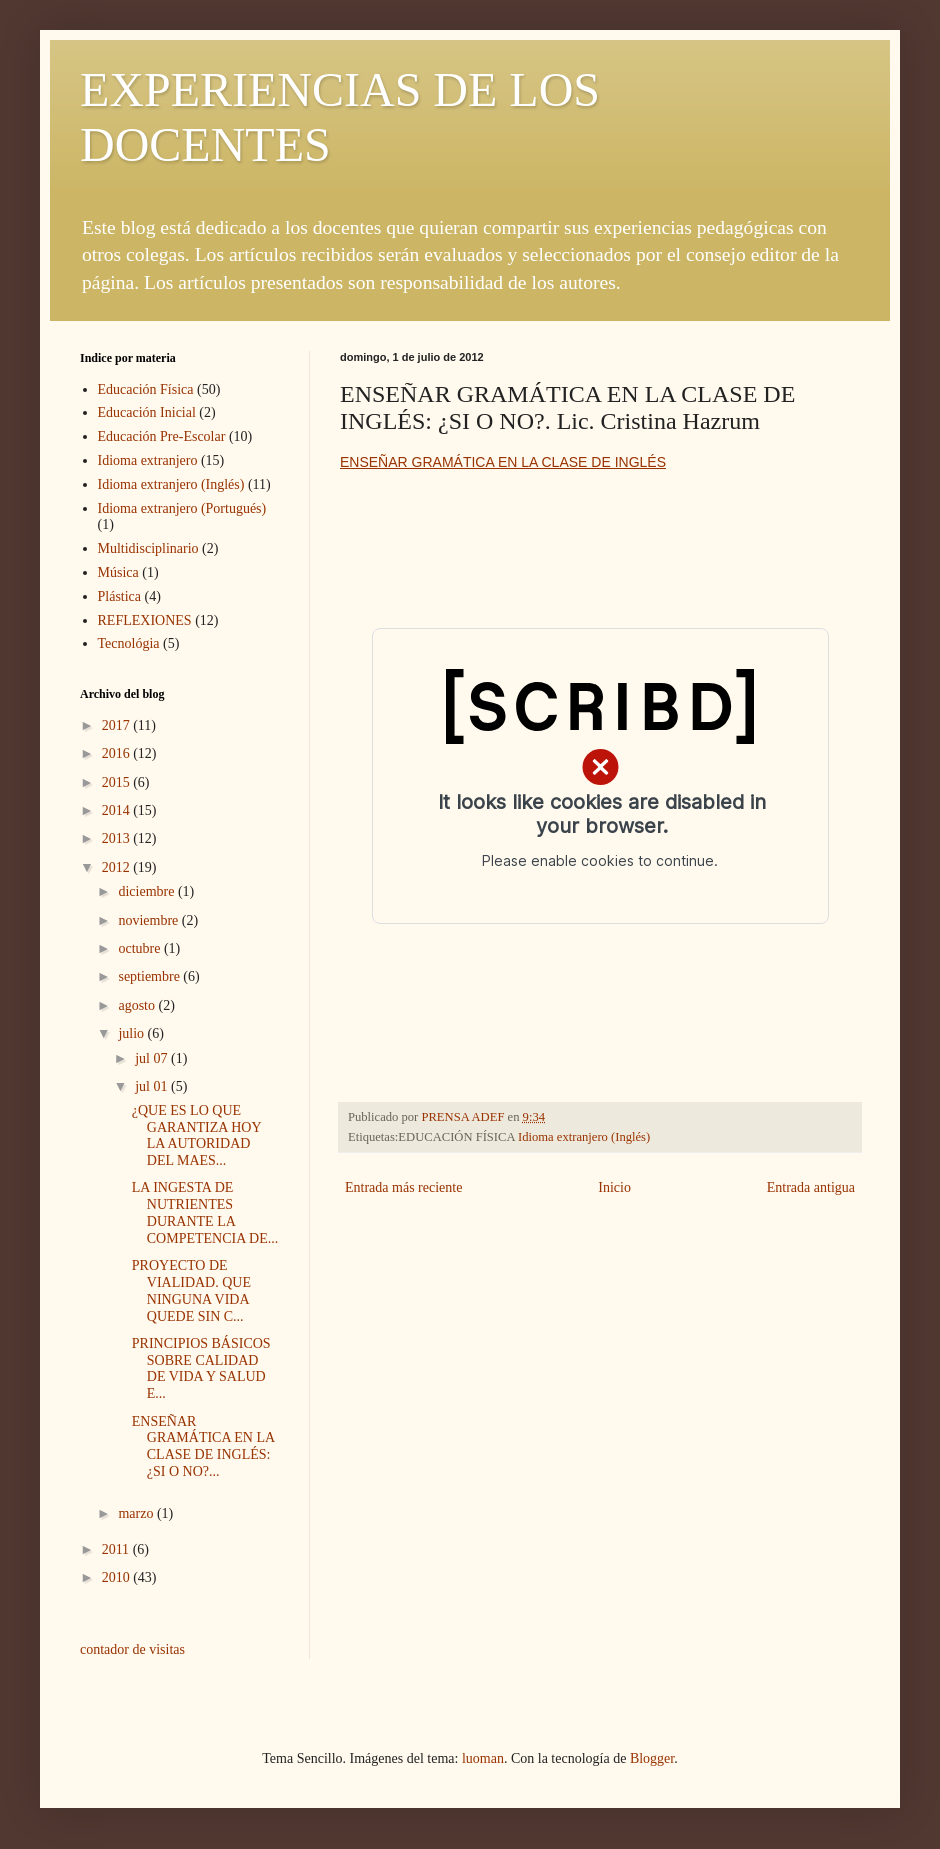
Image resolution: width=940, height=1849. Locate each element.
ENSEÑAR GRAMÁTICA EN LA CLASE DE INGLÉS (503, 462)
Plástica (120, 596)
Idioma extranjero (148, 460)
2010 (118, 1577)
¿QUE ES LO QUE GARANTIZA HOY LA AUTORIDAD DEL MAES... (196, 1135)
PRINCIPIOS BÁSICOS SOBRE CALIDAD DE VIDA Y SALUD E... (201, 1368)
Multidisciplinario (148, 548)
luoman (483, 1758)
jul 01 (153, 1086)
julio (132, 1033)
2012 (118, 867)
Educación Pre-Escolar (162, 436)
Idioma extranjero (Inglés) (584, 1137)
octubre (140, 948)
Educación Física (146, 389)
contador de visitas (132, 1649)
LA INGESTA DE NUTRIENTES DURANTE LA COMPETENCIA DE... (205, 1212)
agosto (138, 1005)
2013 (118, 838)
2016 (118, 753)
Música (118, 572)
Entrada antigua (811, 1187)
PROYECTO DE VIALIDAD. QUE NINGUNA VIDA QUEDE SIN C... (191, 1290)
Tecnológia (129, 643)
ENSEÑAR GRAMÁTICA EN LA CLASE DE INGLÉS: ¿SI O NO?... (203, 1446)
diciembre (147, 891)
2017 (118, 725)
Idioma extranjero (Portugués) (182, 508)
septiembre (150, 976)
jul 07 (153, 1058)
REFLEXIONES (145, 620)
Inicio (614, 1187)
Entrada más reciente (403, 1187)
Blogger (652, 1758)
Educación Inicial (147, 412)
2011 (117, 1549)
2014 (118, 810)
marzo (137, 1513)
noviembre (149, 920)
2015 (118, 782)
